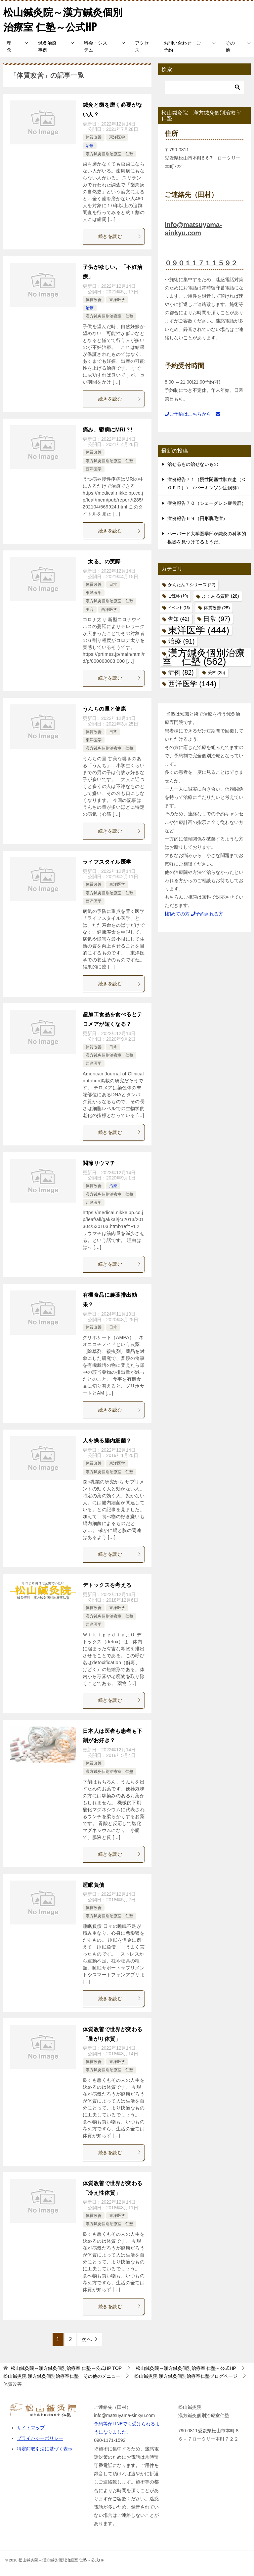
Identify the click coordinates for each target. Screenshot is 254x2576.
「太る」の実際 (102, 561)
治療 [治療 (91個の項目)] (181, 641)
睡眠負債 (94, 1885)
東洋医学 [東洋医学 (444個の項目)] (198, 630)
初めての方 (178, 913)
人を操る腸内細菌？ (107, 1440)
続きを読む (119, 236)
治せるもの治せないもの (192, 464)
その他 (230, 46)
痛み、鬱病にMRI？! (108, 429)
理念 (9, 46)
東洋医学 (117, 137)
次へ (86, 2339)
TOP (66, 2368)
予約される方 (207, 913)
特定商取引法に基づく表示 (44, 2448)
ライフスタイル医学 (107, 862)
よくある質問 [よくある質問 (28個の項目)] (220, 596)
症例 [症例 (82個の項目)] (181, 672)
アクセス (142, 46)
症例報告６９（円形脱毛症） (197, 518)
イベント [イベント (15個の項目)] (179, 608)
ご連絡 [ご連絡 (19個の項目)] (178, 596)
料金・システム (95, 46)
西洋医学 (94, 469)
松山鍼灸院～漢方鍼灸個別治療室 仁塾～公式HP (62, 19)
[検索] (204, 87)
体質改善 (94, 137)
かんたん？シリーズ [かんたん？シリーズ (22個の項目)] (191, 584)
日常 (113, 584)
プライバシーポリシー (40, 2438)
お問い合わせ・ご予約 (182, 46)
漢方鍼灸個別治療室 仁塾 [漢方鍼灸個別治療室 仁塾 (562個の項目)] (203, 657)
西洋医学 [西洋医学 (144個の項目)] (192, 684)
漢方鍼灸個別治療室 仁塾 (109, 154)
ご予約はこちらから (192, 414)
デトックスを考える (107, 1585)
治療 (90, 145)
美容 (90, 609)
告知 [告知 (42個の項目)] (179, 619)
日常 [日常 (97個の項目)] (216, 618)
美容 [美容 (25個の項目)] (216, 672)
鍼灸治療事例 (47, 46)
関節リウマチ (99, 1163)
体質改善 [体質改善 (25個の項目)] (217, 607)
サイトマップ (31, 2427)
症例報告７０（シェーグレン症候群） (206, 503)
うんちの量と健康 (104, 709)
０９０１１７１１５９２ (201, 263)
